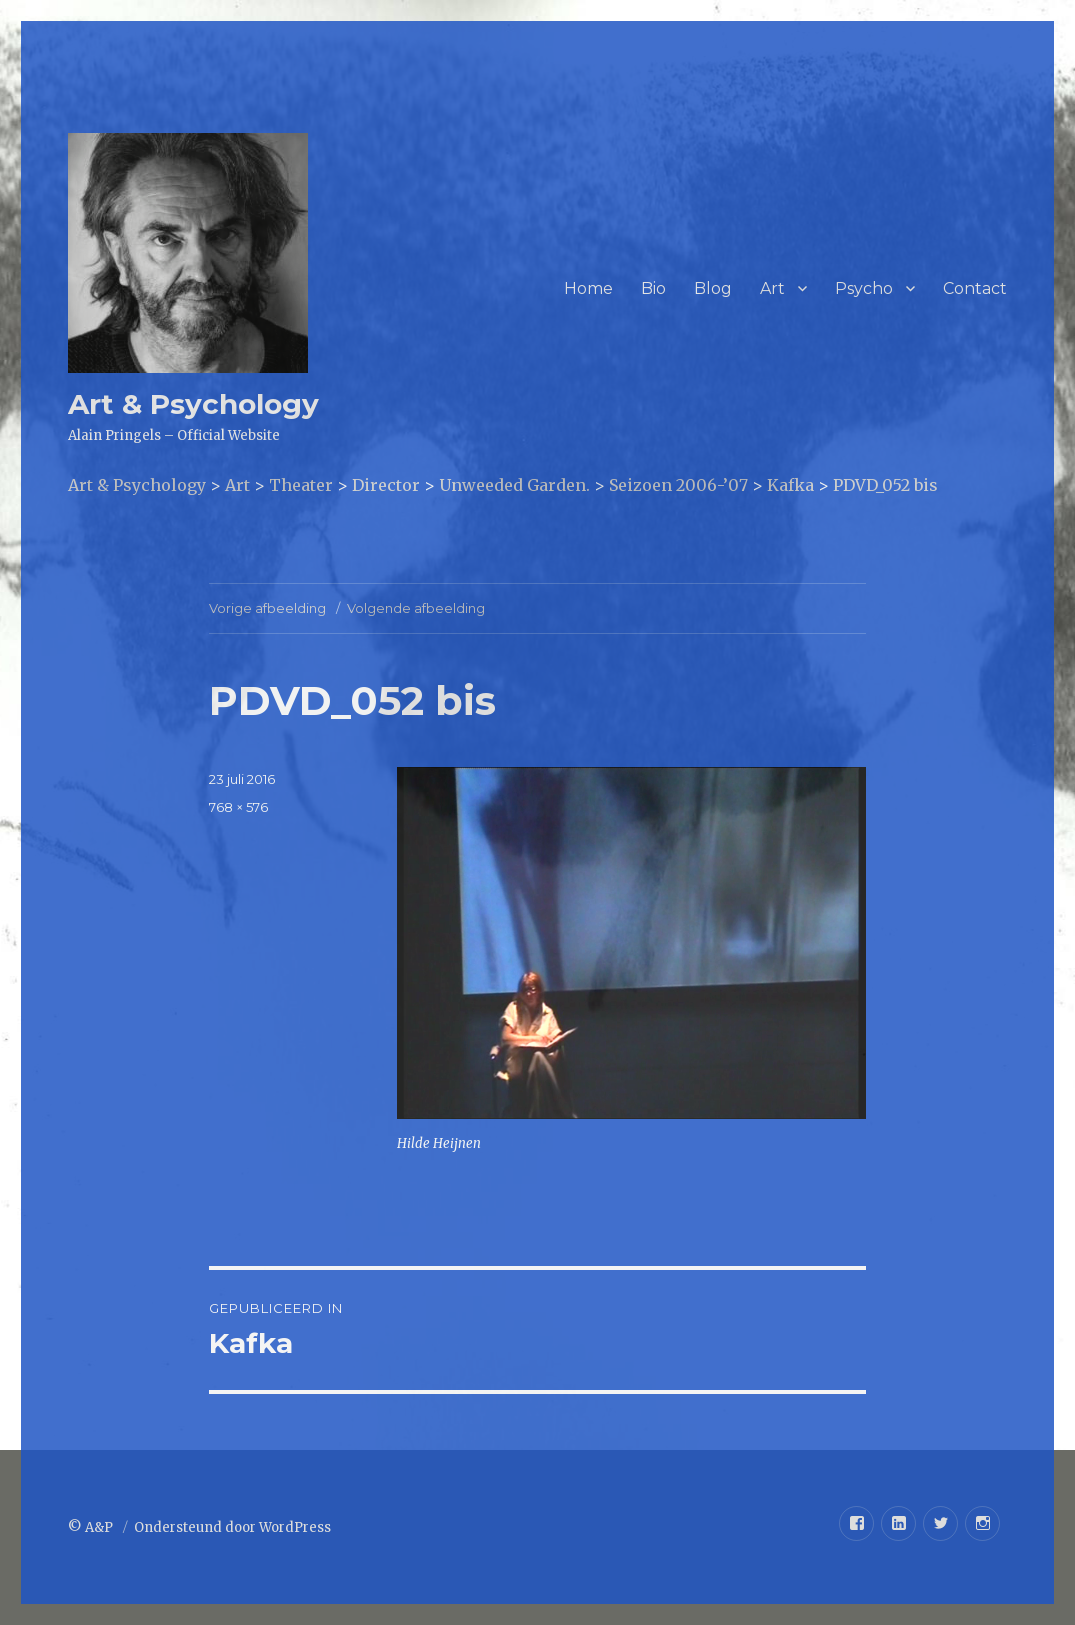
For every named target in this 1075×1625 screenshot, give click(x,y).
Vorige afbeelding (267, 608)
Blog (713, 288)
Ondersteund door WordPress (232, 1527)
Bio (653, 288)
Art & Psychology (193, 404)
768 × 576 (238, 807)
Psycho (864, 288)
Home (588, 288)
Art (772, 288)
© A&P (92, 1527)
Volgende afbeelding (416, 608)
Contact (975, 288)
